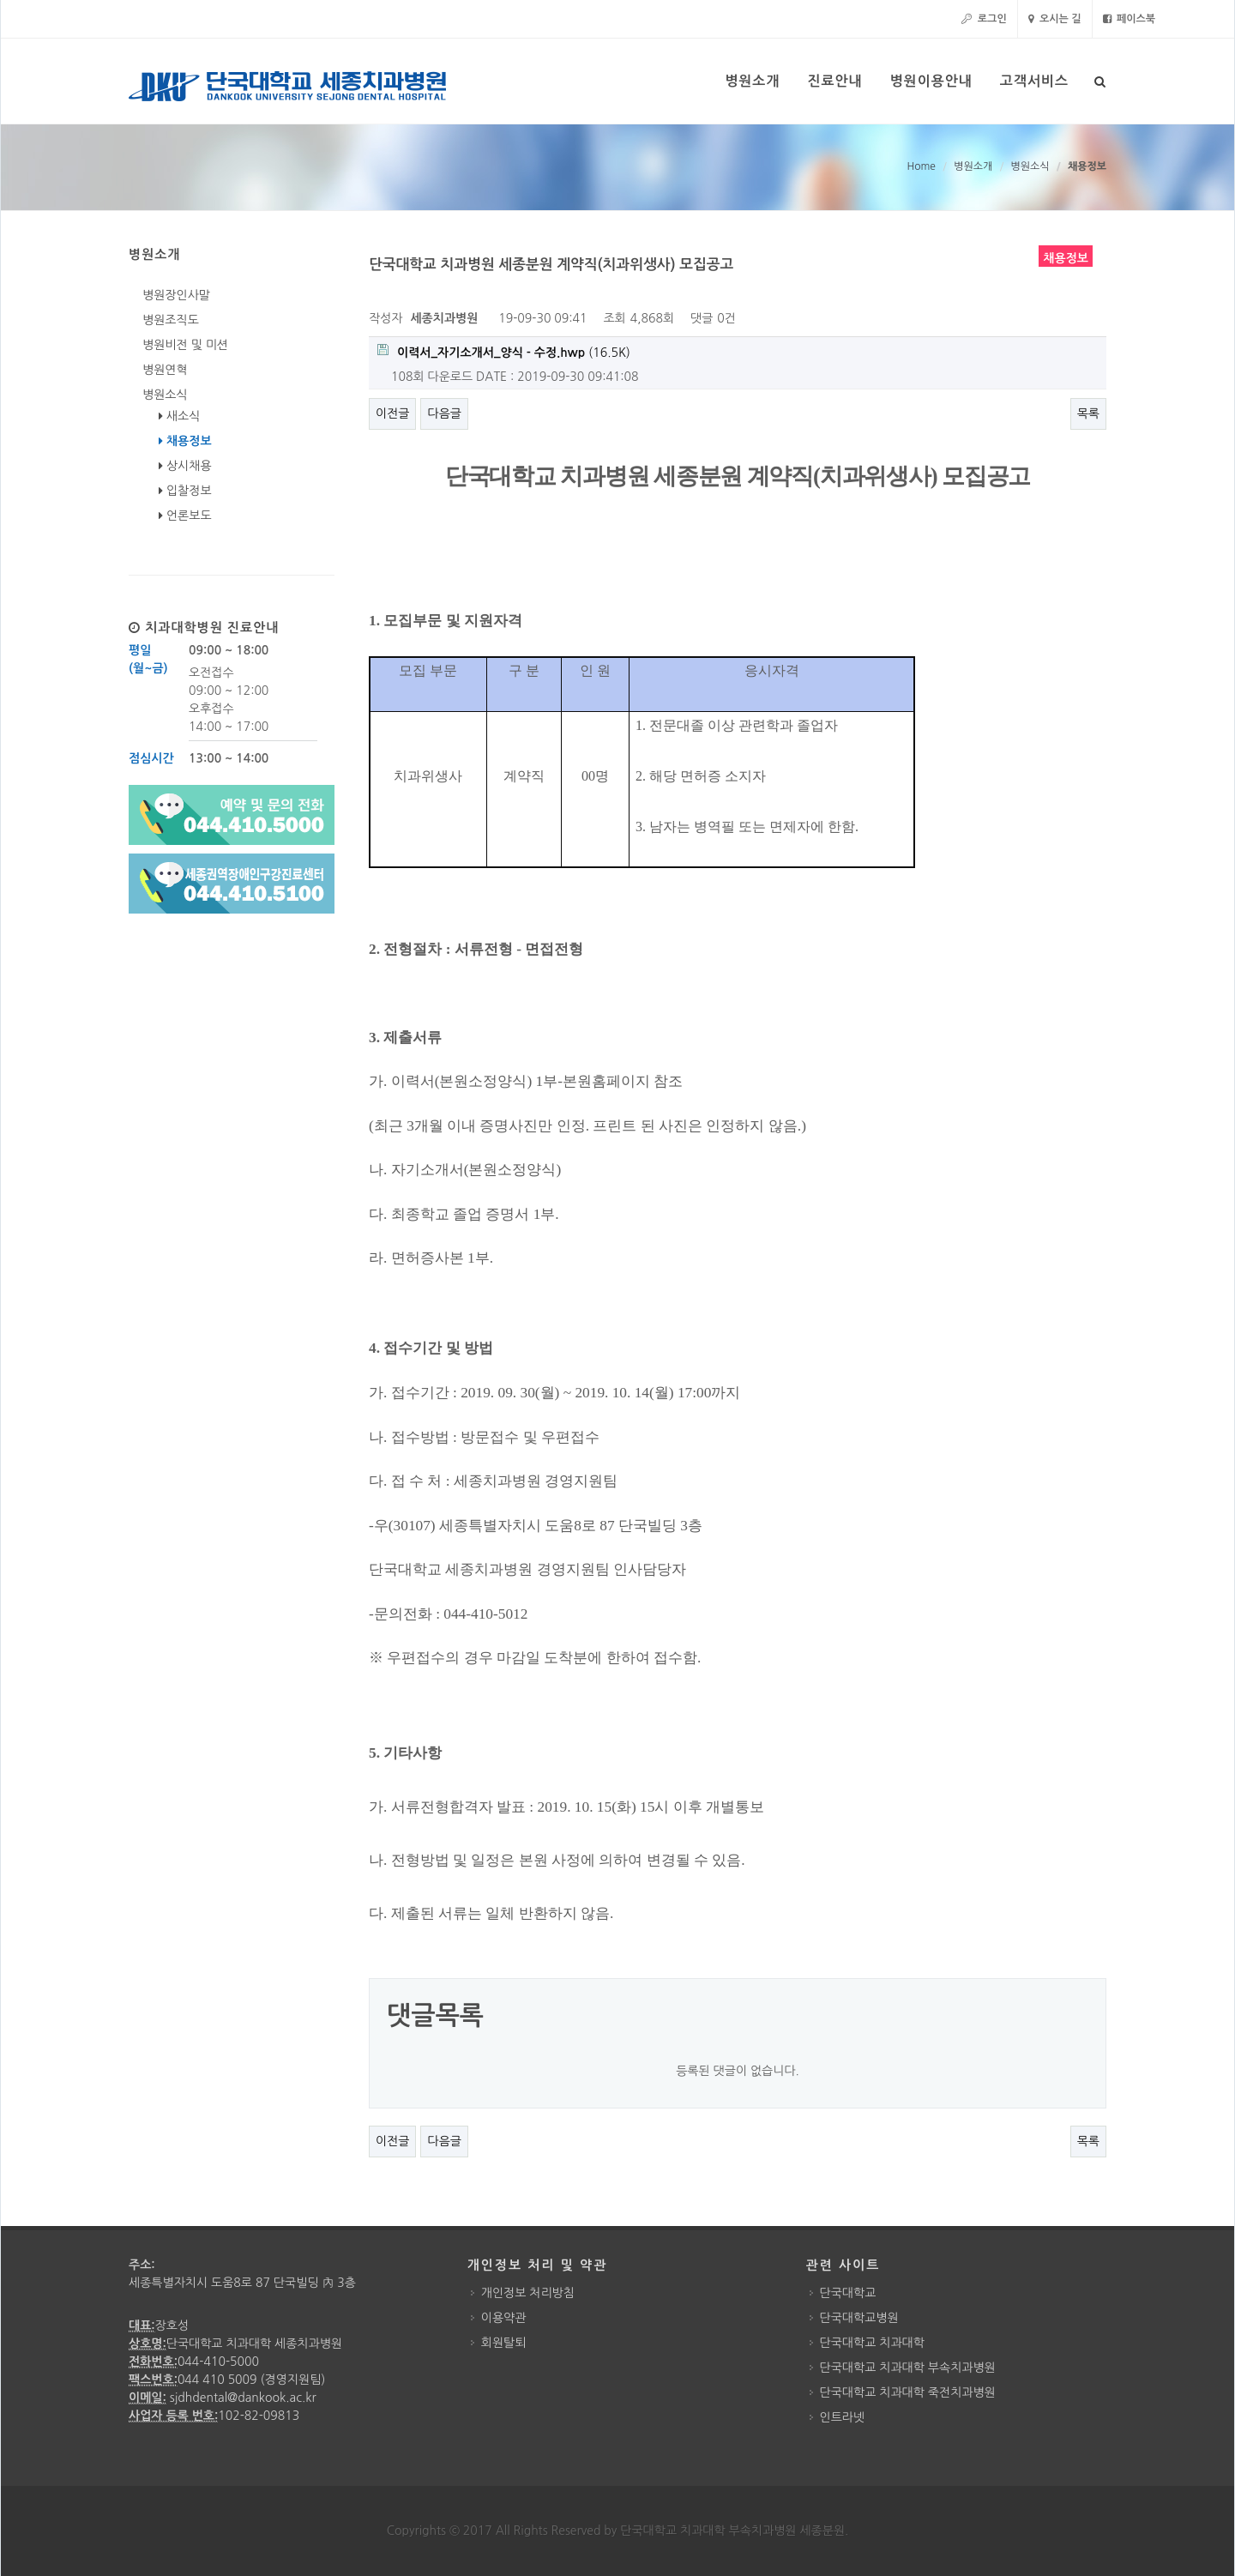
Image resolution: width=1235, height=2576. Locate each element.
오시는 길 (1054, 19)
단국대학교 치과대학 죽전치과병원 (908, 2392)
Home (921, 166)
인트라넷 (842, 2417)
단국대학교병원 (859, 2318)
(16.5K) (503, 351)
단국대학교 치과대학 (872, 2343)
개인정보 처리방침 (528, 2293)
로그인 (983, 19)
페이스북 (1129, 19)
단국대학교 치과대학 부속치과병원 (908, 2368)
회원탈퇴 (504, 2343)
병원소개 (973, 166)
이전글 (392, 413)
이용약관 (504, 2318)
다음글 (444, 413)
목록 (1088, 413)
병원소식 (1030, 166)
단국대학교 (848, 2293)
